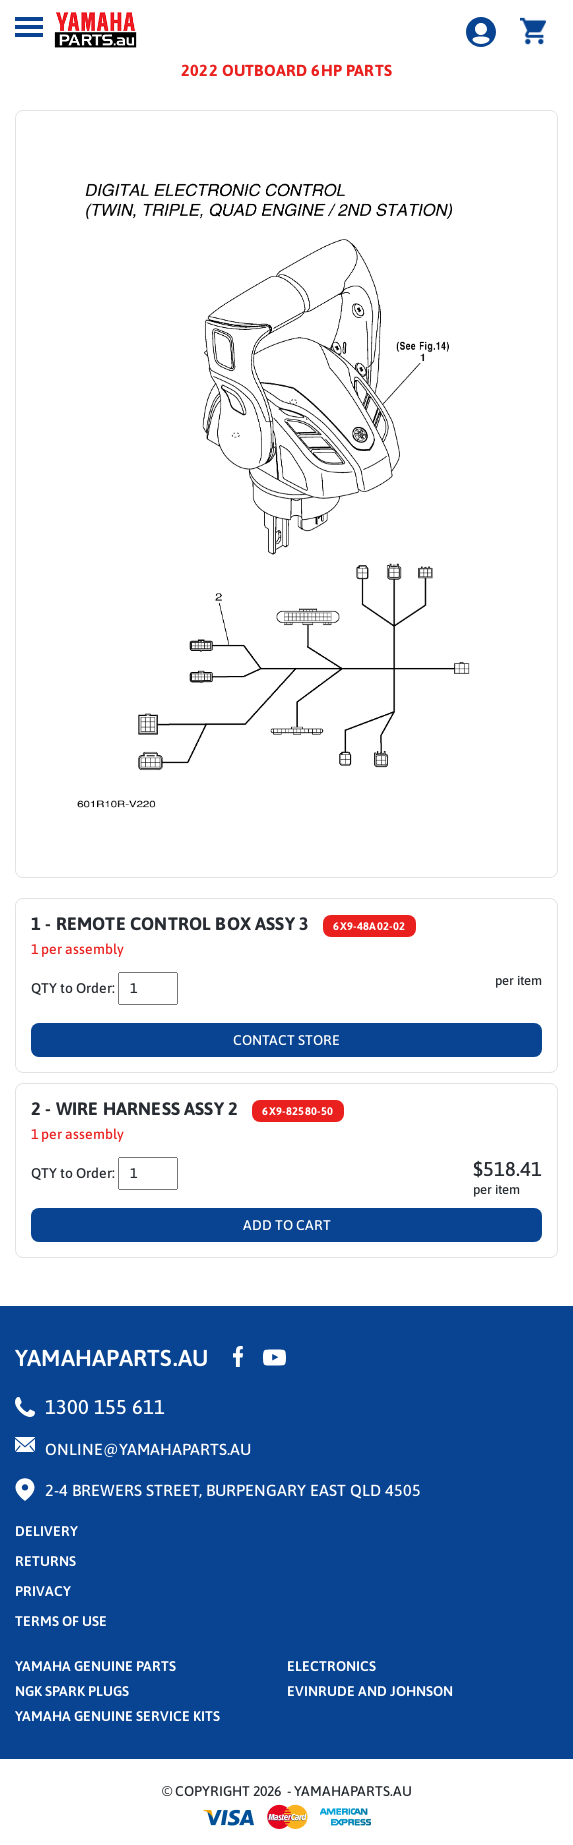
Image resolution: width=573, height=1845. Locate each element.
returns (45, 1561)
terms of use (61, 1621)
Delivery (46, 1531)
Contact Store (286, 1040)
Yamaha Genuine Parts (95, 1666)
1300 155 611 (105, 1406)
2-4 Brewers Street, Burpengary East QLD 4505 (233, 1490)
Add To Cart (287, 1225)
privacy (43, 1591)
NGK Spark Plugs (72, 1691)
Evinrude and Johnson (370, 1691)
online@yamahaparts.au (148, 1449)
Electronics (331, 1666)
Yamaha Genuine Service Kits (117, 1716)
